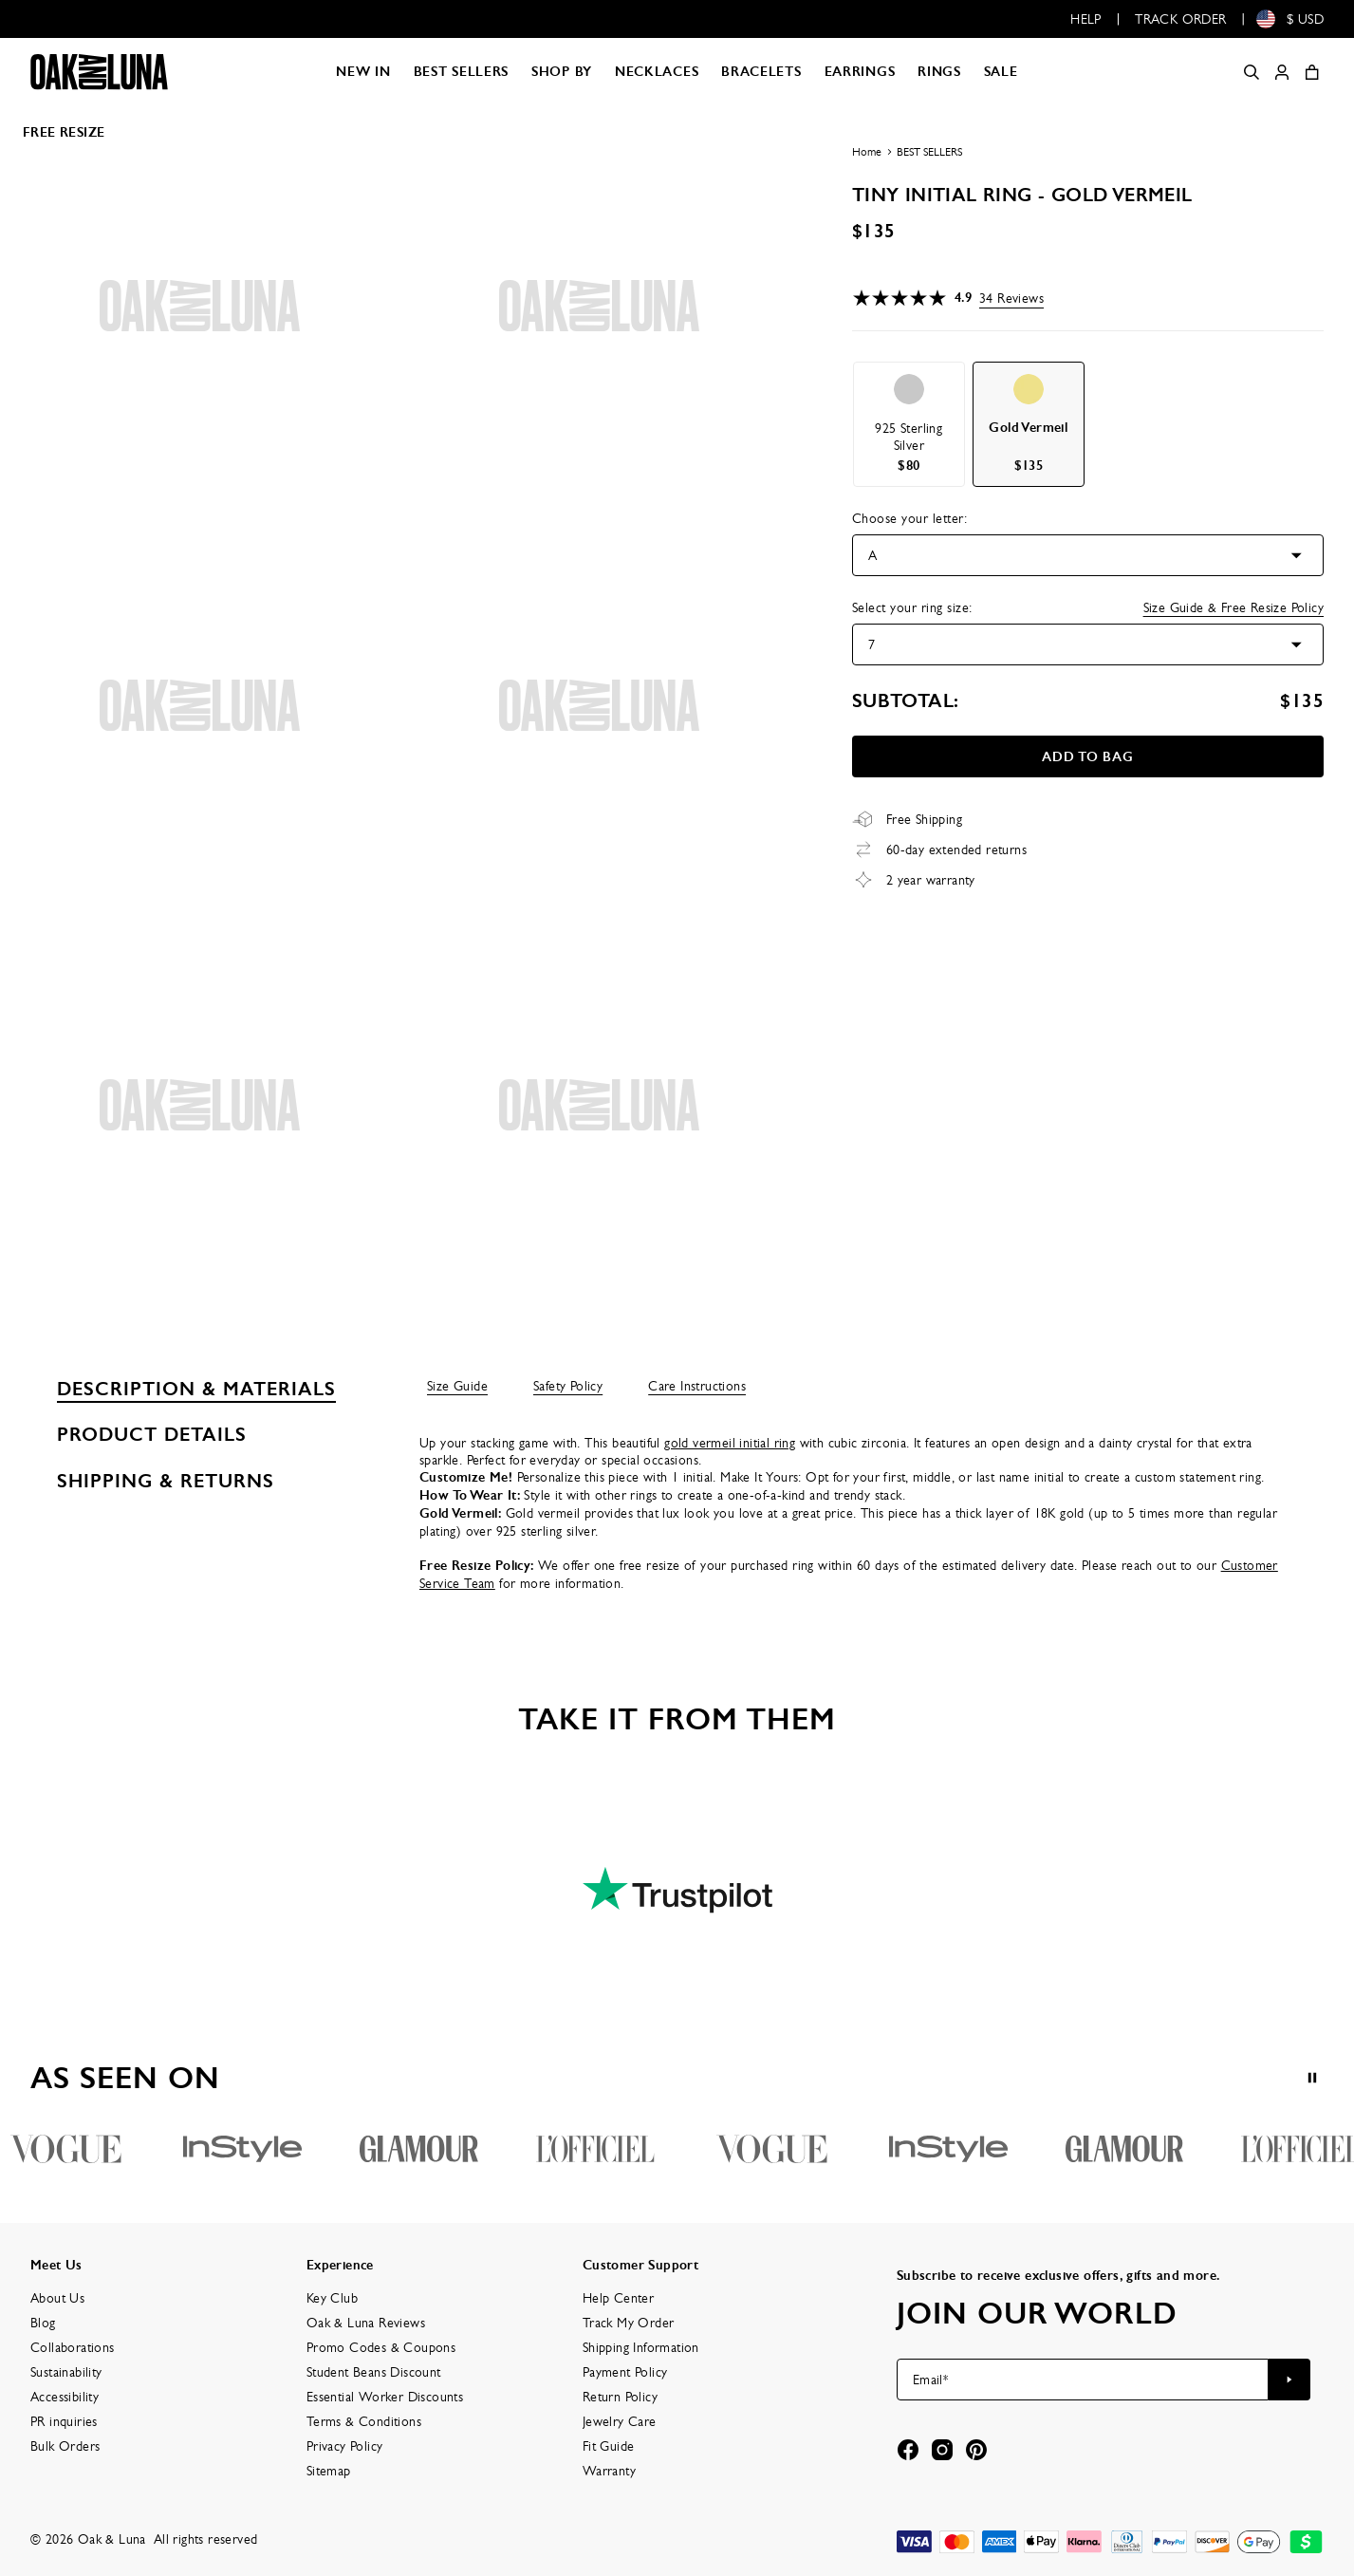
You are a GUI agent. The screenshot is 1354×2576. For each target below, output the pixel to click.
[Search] (1251, 72)
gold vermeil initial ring (729, 1442)
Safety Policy (568, 1385)
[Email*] (1082, 2379)
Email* (930, 2379)
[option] (909, 424)
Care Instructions (697, 1385)
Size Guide (457, 1385)
